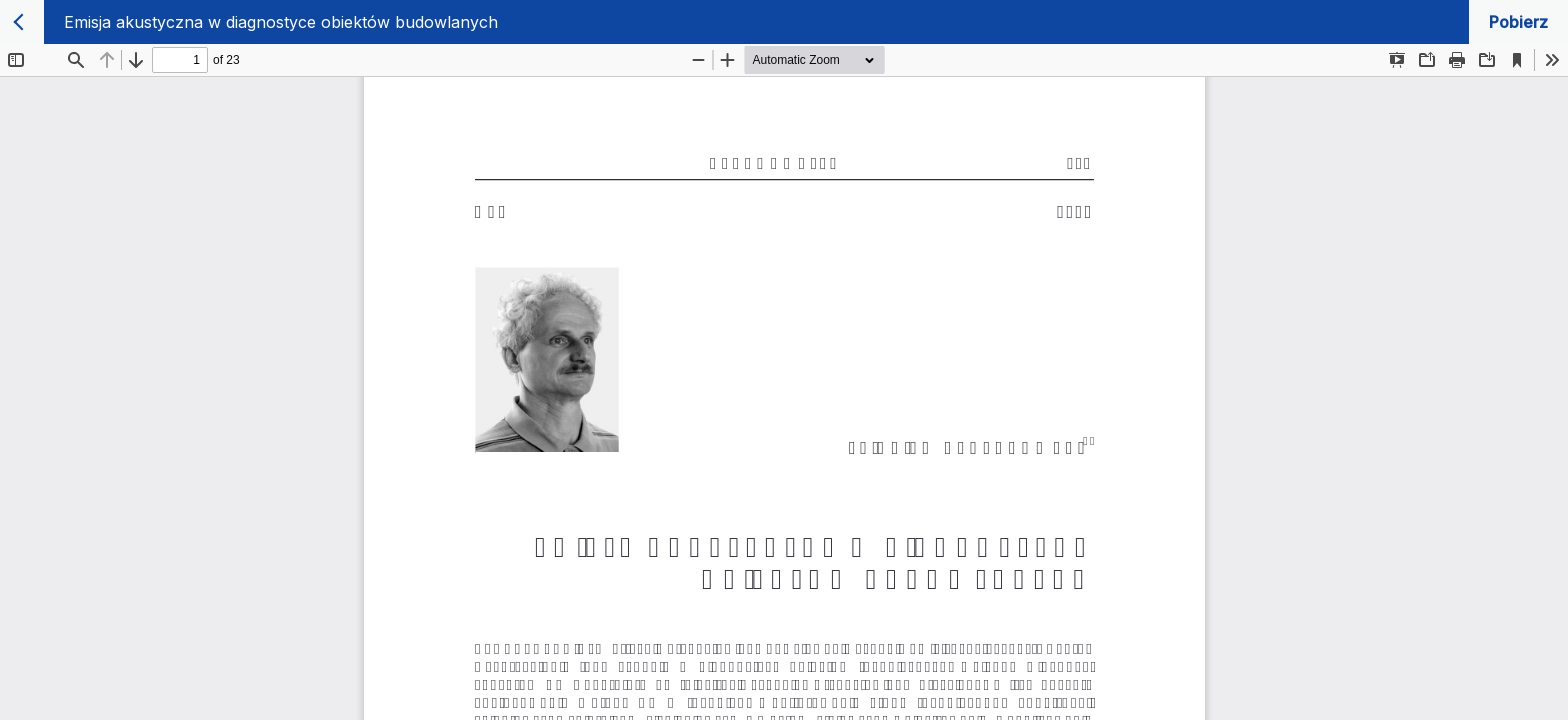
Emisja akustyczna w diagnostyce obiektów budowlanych (281, 22)
